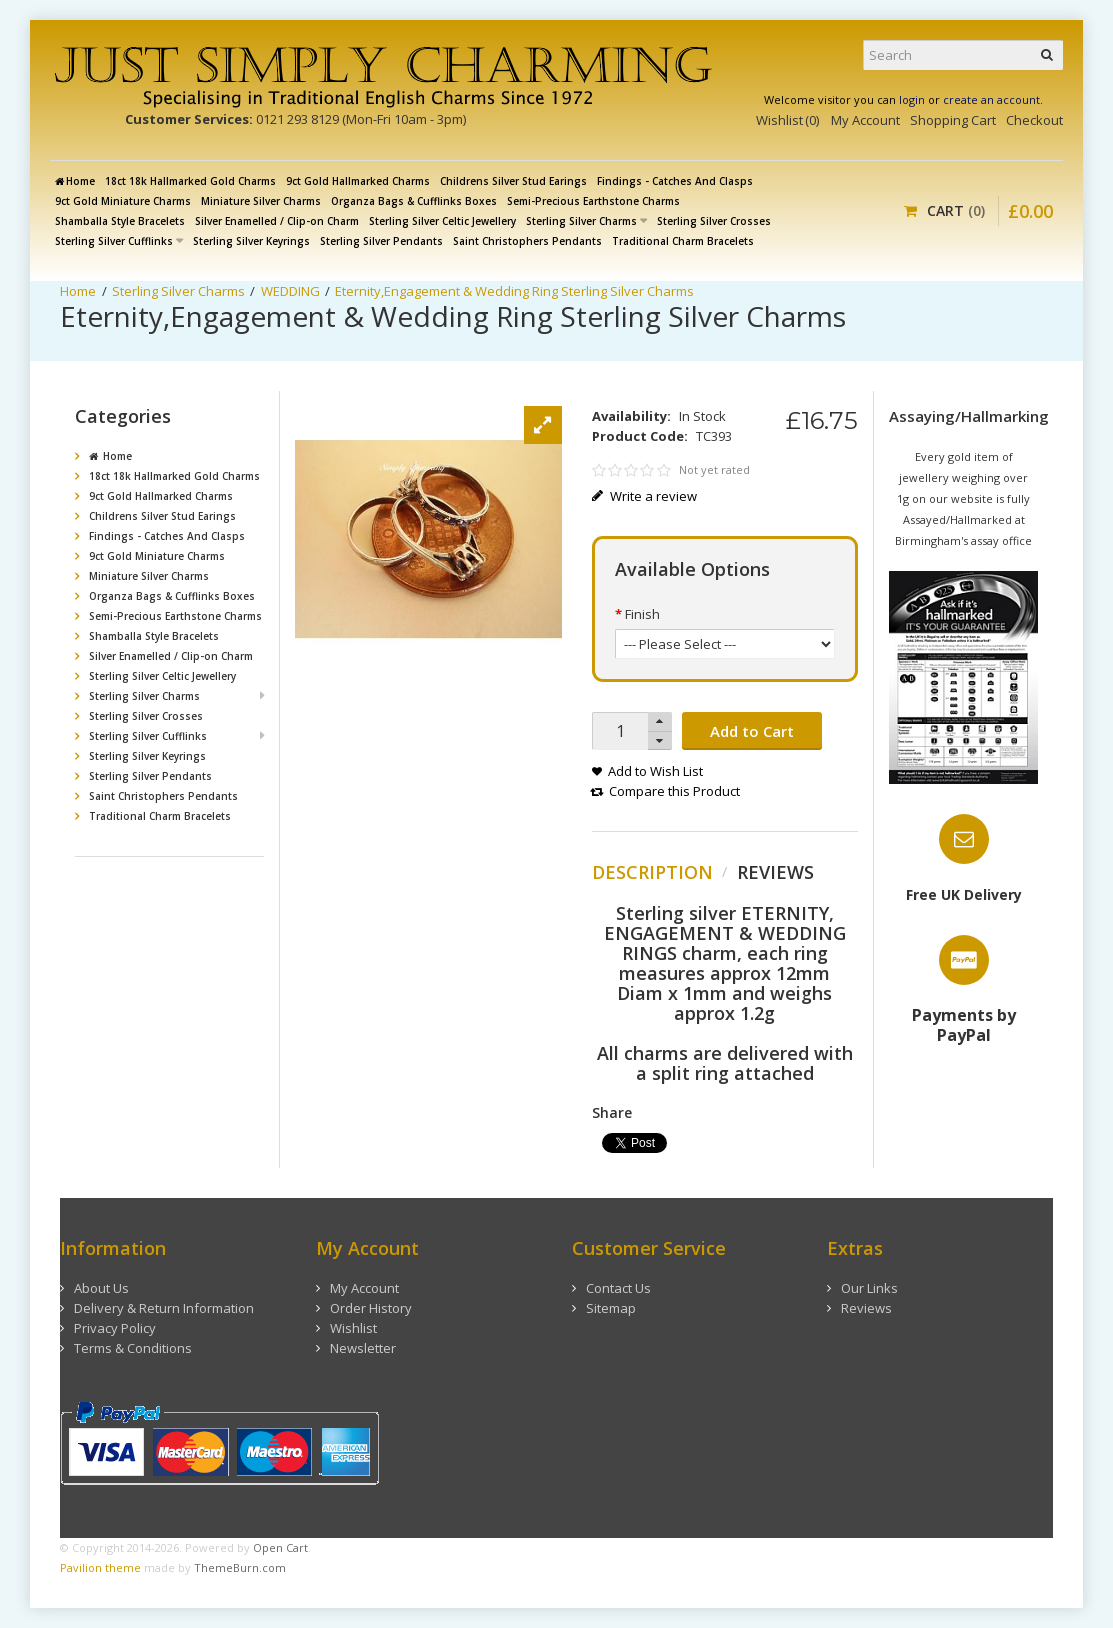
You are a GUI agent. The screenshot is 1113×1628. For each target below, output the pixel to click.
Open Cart (280, 1547)
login (912, 99)
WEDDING (290, 291)
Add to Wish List (655, 771)
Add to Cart (752, 731)
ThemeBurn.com (240, 1567)
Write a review (645, 496)
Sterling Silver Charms (178, 291)
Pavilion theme (100, 1567)
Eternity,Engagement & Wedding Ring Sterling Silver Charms (514, 291)
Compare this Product (674, 791)
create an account (991, 99)
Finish (642, 614)
